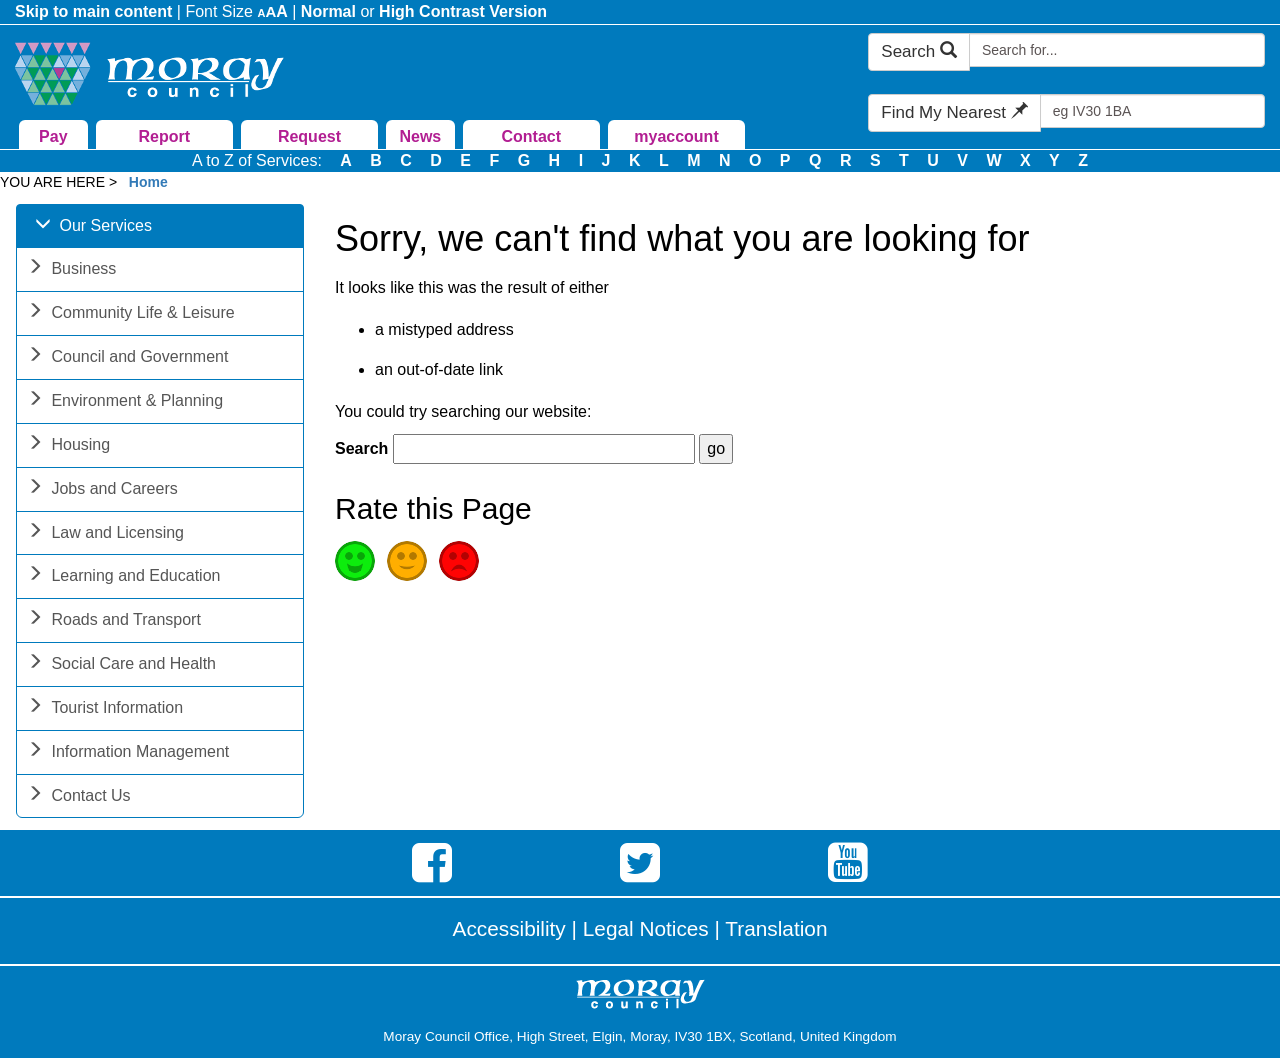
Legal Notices (646, 928)
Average (407, 561)
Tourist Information (105, 709)
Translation (776, 928)
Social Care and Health (121, 665)
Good (355, 561)
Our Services (93, 227)
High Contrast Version (463, 11)
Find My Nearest (954, 112)
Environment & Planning (125, 402)
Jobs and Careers (102, 490)
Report (164, 136)
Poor (459, 561)
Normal (328, 11)
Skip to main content (93, 11)
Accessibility (509, 928)
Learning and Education (123, 577)
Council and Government (127, 358)
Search (919, 51)
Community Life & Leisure (130, 314)
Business (71, 270)
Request (309, 136)
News (420, 136)
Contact (531, 136)
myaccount (676, 136)
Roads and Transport (113, 621)
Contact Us (78, 797)
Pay (53, 136)
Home (148, 182)
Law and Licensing (105, 534)
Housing (68, 446)
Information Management (128, 753)
